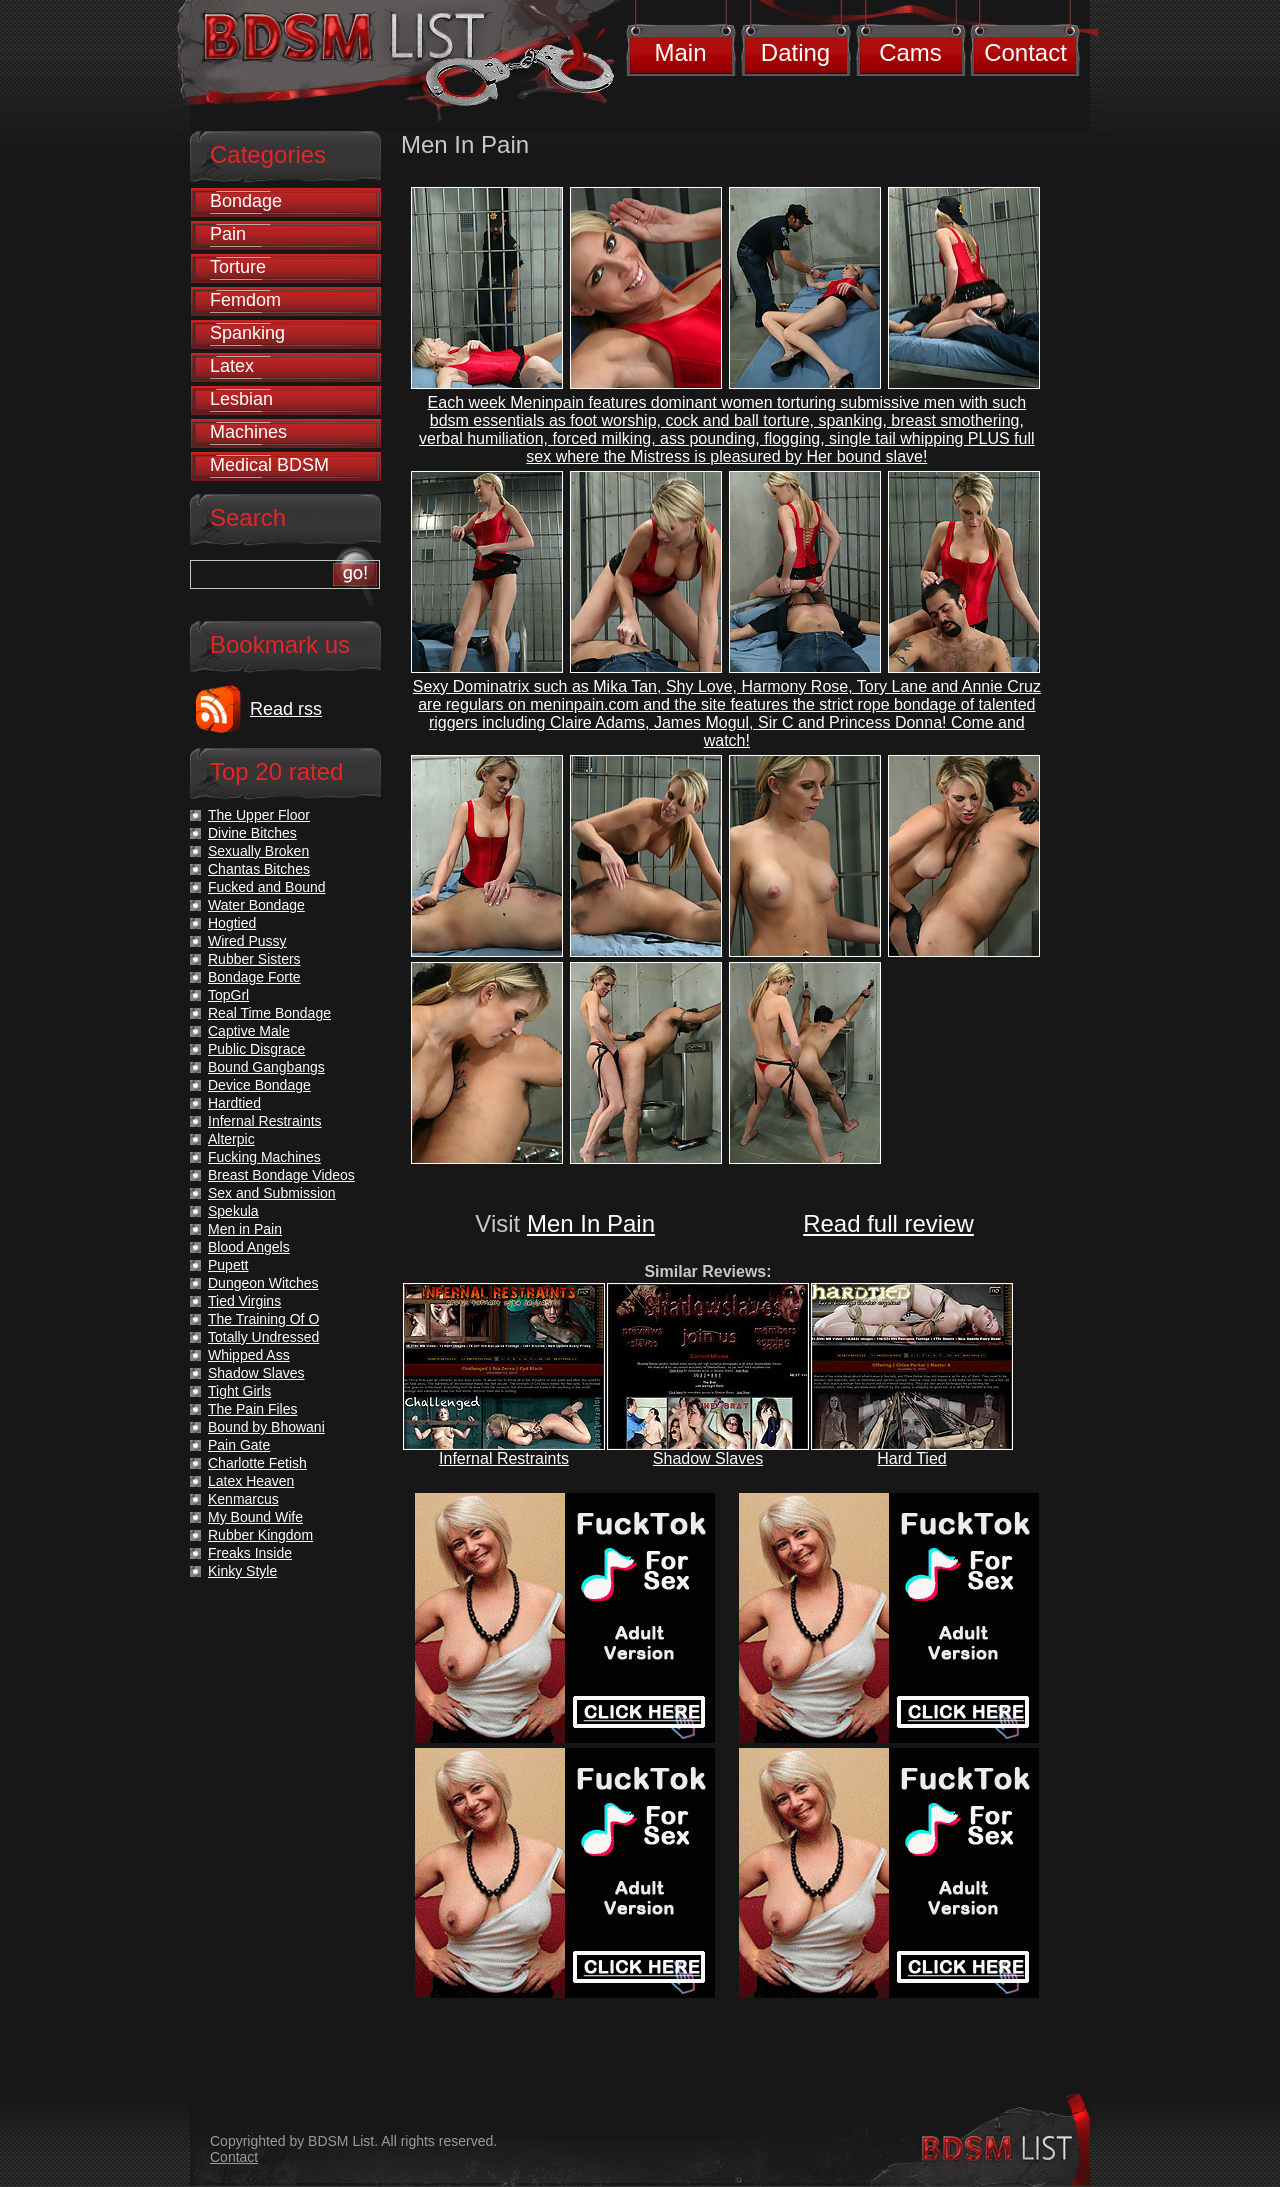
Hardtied (234, 1103)
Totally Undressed (263, 1337)
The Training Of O (263, 1319)
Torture (238, 267)
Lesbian (241, 399)
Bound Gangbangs (266, 1067)
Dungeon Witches (263, 1283)
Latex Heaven (251, 1481)
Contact (1025, 52)
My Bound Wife (255, 1517)
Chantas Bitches (259, 869)
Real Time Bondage (269, 1013)
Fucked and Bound (267, 887)
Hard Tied (911, 1458)
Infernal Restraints (504, 1458)
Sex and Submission (272, 1193)
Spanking (247, 333)
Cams (910, 52)
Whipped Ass (249, 1355)
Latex (232, 366)
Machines (248, 432)
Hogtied (232, 923)
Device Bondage (259, 1085)
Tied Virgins (244, 1301)
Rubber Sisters (254, 959)
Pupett (228, 1265)
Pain (228, 234)
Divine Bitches (252, 833)
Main (680, 52)
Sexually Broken (258, 851)
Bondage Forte (254, 977)
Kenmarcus (243, 1499)
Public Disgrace (256, 1049)
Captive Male (249, 1031)
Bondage (246, 201)
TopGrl (228, 995)
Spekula (233, 1211)
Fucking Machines (264, 1157)
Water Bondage (256, 905)
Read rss (286, 709)
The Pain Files (252, 1409)
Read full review (888, 1223)
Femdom (245, 300)
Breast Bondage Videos (281, 1175)
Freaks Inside (250, 1553)
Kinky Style (242, 1571)
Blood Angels (249, 1247)
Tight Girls (239, 1391)
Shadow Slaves (708, 1458)
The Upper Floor (259, 815)
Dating (795, 52)
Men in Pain (245, 1229)
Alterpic (231, 1139)
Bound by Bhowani (266, 1427)
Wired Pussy (247, 941)
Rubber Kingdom (260, 1535)
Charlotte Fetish (257, 1463)
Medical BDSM (269, 465)
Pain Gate (239, 1445)
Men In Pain (591, 1223)
